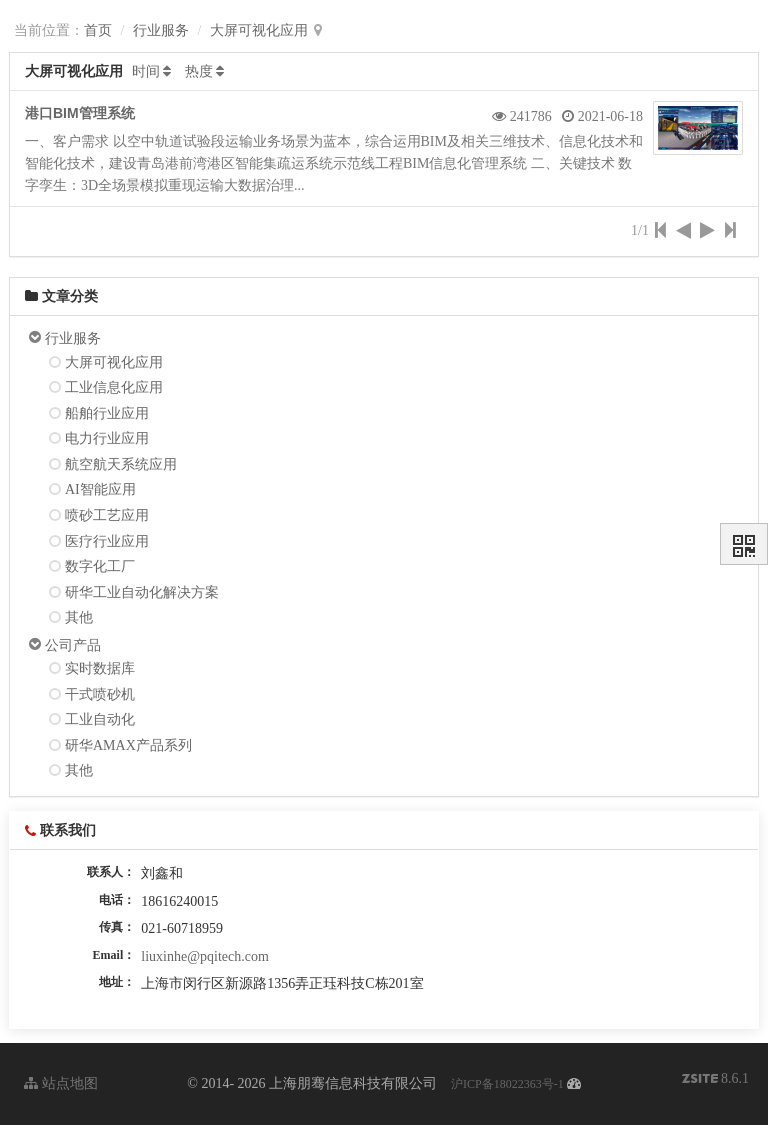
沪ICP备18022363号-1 (507, 1084)
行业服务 (161, 30)
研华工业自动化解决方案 (142, 592)
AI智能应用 (100, 489)
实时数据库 (100, 668)
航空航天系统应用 (121, 464)
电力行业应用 (107, 438)
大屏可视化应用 (259, 30)
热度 (199, 71)
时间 (146, 71)
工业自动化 (100, 719)
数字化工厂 (100, 566)
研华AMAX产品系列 (128, 745)
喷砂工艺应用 (107, 515)
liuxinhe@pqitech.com (205, 956)
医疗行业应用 (107, 541)
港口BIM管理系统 (80, 113)
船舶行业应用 (107, 413)
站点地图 (61, 1083)
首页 (98, 30)
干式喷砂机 (100, 694)
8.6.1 (716, 1080)
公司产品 (73, 645)
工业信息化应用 (114, 387)
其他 (79, 617)
